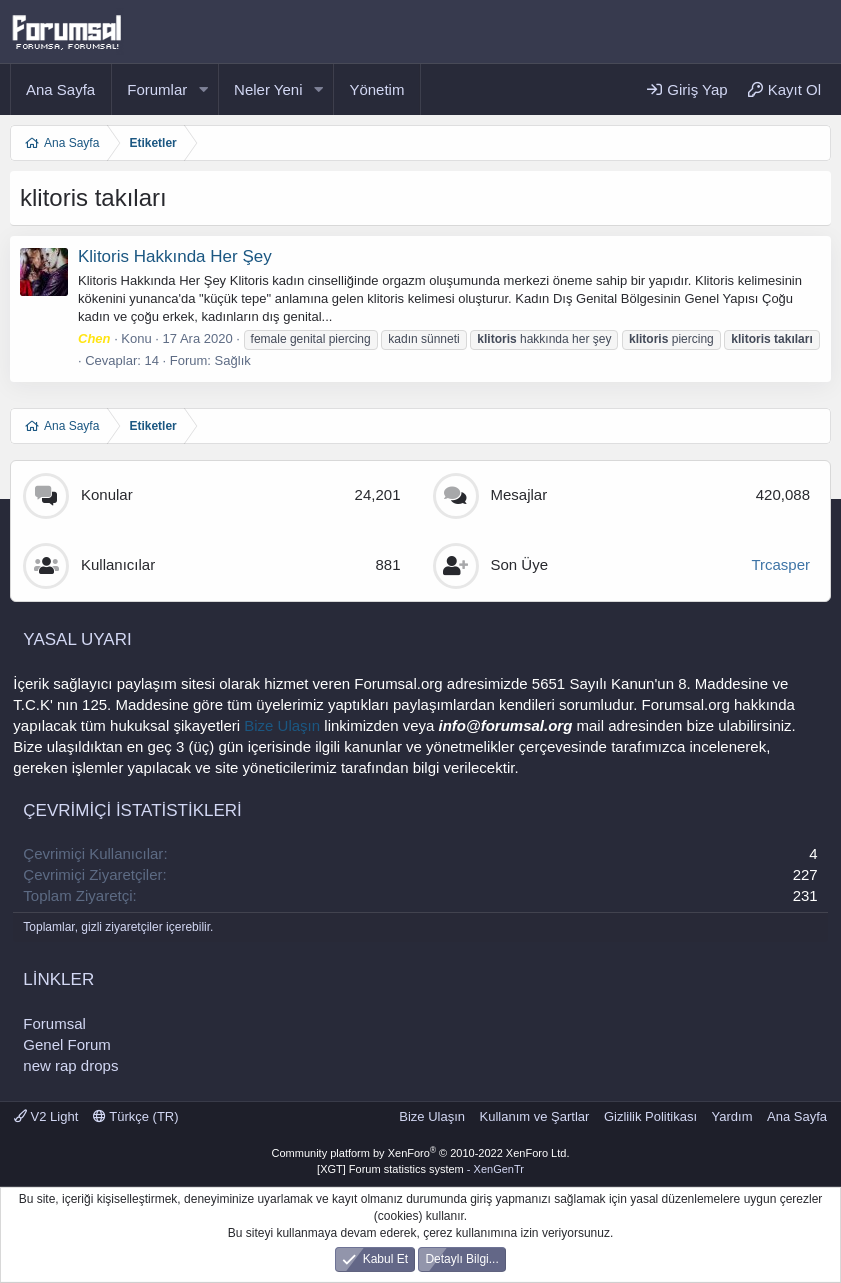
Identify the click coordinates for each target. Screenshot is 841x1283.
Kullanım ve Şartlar (535, 1116)
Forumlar (157, 89)
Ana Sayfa (60, 89)
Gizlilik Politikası (650, 1116)
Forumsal (54, 1023)
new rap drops (70, 1065)
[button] (203, 89)
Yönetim (376, 89)
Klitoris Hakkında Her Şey (175, 256)
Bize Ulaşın (282, 725)
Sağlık (233, 360)
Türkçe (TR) (136, 1116)
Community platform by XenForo (421, 1153)
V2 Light (46, 1116)
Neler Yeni (268, 89)
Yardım (732, 1116)
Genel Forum (67, 1044)
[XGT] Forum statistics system (420, 1169)
